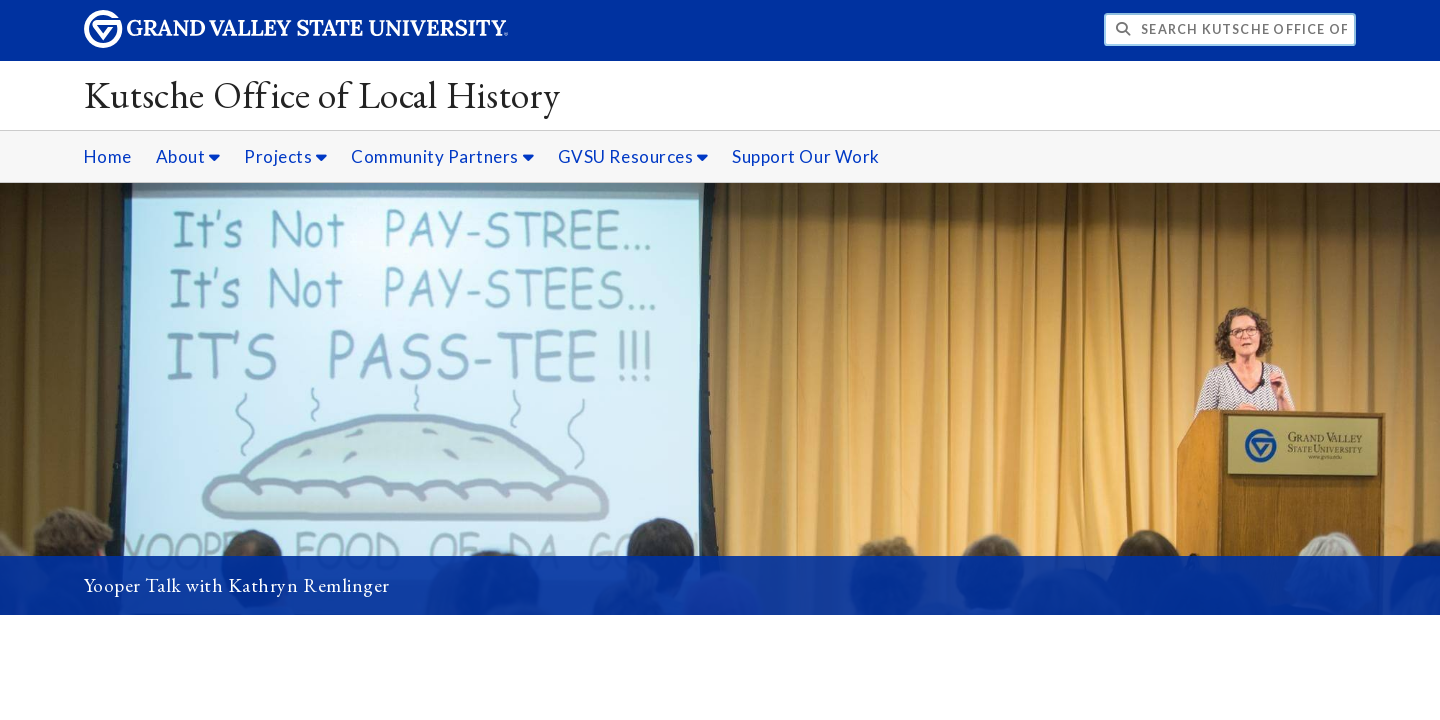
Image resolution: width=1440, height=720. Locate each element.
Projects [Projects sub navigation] (285, 156)
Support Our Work (806, 156)
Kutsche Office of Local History (322, 94)
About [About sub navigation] (188, 156)
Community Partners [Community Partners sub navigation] (442, 156)
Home (108, 156)
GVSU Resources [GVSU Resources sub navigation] (633, 156)
